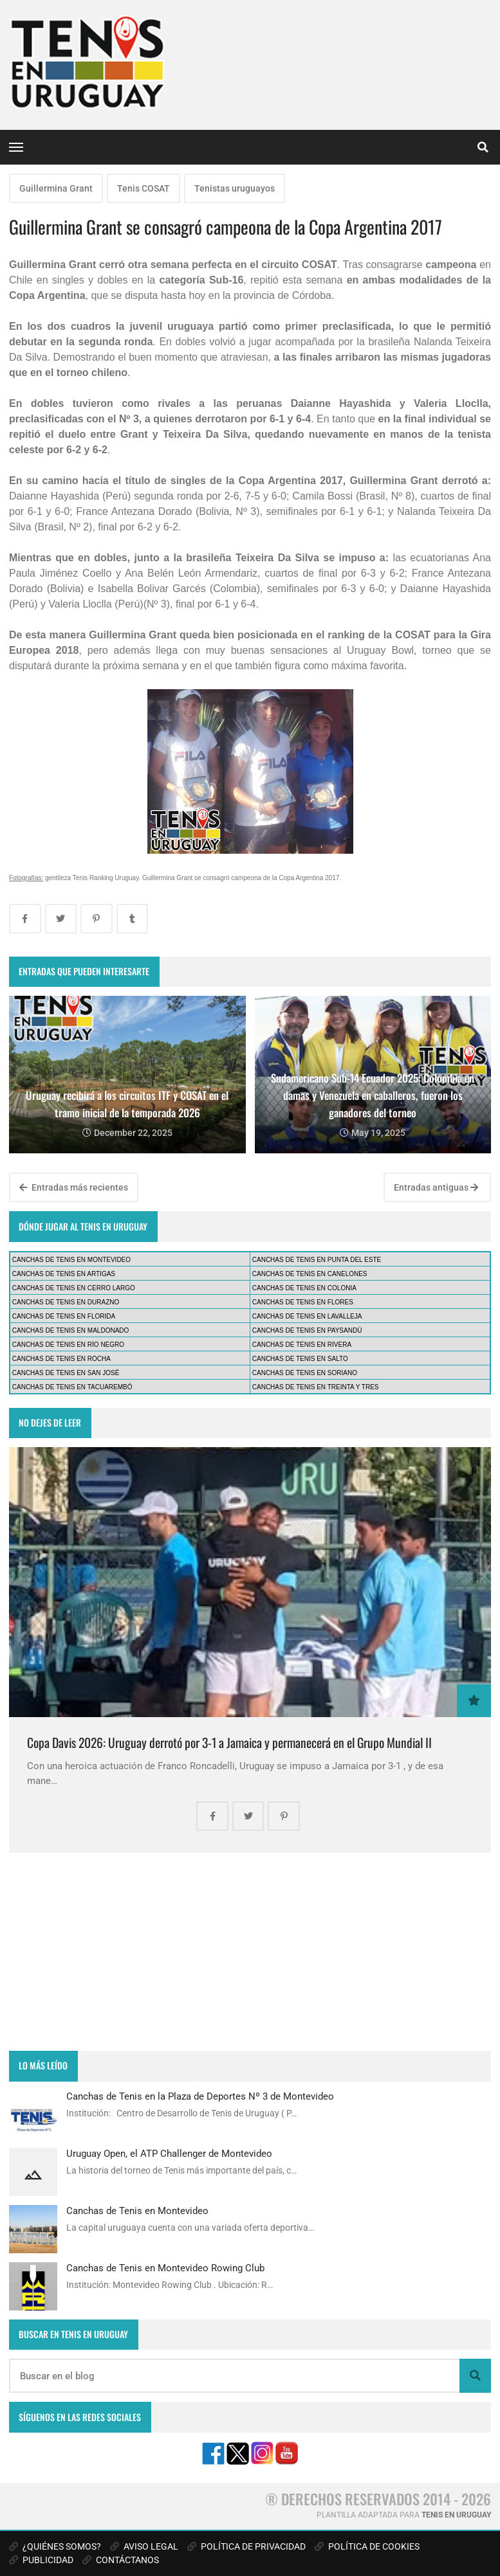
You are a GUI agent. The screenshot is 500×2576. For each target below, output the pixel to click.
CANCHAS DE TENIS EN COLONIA (304, 1288)
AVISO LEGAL (144, 2546)
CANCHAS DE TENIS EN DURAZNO (66, 1302)
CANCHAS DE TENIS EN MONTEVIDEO (71, 1259)
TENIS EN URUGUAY (456, 2514)
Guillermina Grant (56, 188)
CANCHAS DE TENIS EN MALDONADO (70, 1330)
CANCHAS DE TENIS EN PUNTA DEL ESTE (316, 1259)
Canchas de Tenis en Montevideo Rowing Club (165, 2268)
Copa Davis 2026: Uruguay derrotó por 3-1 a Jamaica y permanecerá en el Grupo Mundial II (229, 1742)
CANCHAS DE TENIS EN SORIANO (304, 1372)
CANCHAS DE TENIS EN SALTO (300, 1358)
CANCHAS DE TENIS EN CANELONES (309, 1273)
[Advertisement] (250, 1952)
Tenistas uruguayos (234, 188)
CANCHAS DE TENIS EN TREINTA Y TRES (315, 1387)
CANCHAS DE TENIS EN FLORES (302, 1302)
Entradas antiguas (436, 1187)
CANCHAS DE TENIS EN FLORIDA (63, 1316)
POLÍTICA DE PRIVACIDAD (246, 2546)
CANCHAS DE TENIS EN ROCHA (61, 1358)
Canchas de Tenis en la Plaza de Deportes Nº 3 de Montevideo (200, 2096)
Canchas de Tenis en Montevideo (137, 2211)
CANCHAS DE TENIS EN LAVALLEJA (307, 1316)
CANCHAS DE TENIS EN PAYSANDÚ (307, 1330)
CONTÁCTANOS (120, 2560)
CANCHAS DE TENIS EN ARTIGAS (63, 1273)
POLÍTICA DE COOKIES (367, 2546)
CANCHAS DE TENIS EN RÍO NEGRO (68, 1344)
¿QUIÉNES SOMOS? (55, 2546)
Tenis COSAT (143, 188)
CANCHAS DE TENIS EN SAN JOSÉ (66, 1372)
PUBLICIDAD (41, 2560)
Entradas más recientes (73, 1187)
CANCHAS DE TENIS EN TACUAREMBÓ (72, 1387)
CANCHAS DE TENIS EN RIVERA (301, 1344)
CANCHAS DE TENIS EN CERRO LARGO (73, 1288)
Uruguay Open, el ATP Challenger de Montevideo (169, 2153)
